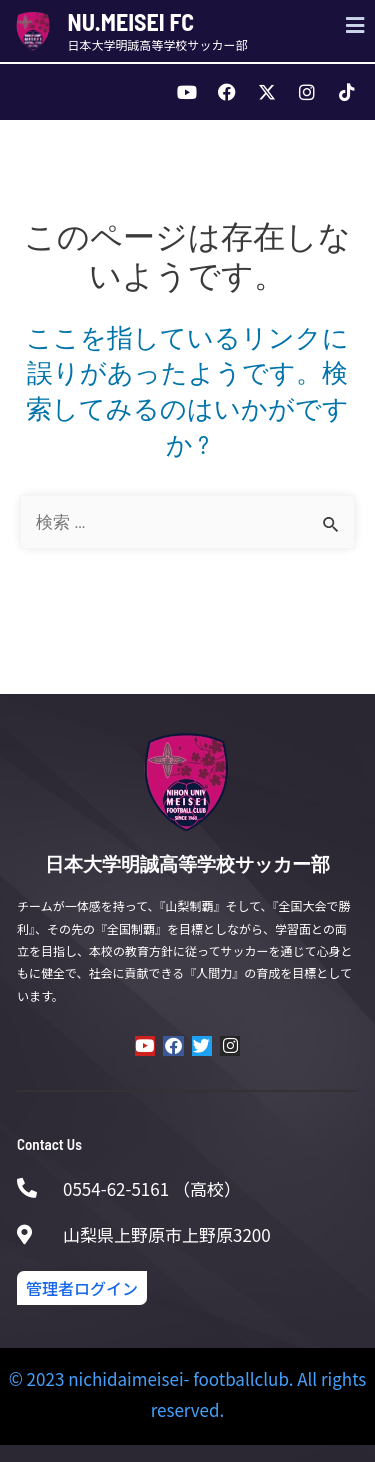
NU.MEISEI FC (131, 21)
